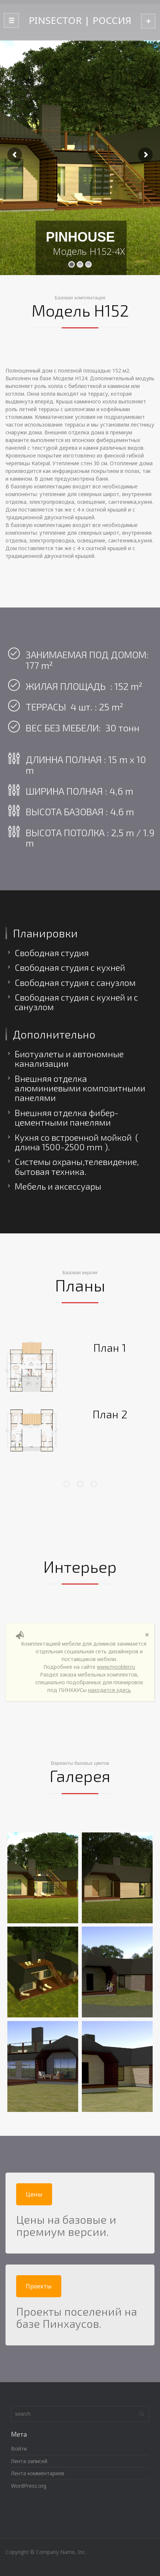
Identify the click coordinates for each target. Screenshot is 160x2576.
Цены (34, 2194)
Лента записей (29, 2461)
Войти (19, 2448)
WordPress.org (28, 2485)
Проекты (39, 2286)
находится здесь (109, 1689)
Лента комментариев (37, 2473)
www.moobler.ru (116, 1666)
